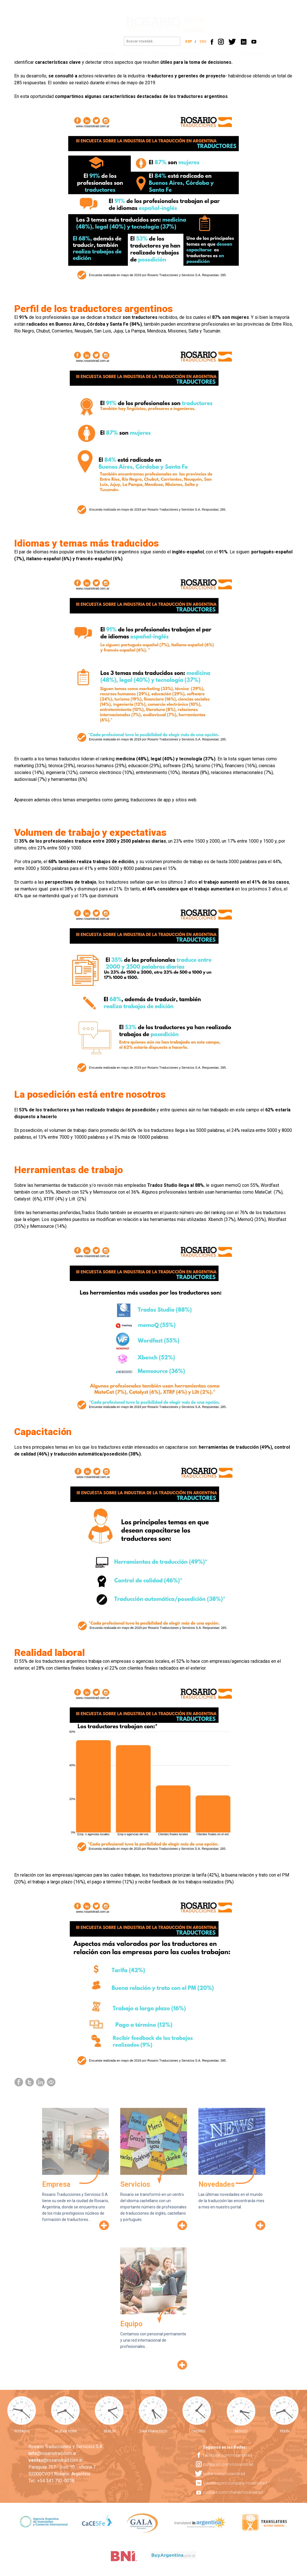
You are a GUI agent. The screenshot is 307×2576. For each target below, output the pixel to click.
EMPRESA (101, 53)
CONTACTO (247, 53)
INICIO (78, 53)
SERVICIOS (129, 53)
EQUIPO (155, 53)
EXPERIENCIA (183, 53)
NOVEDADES (216, 53)
